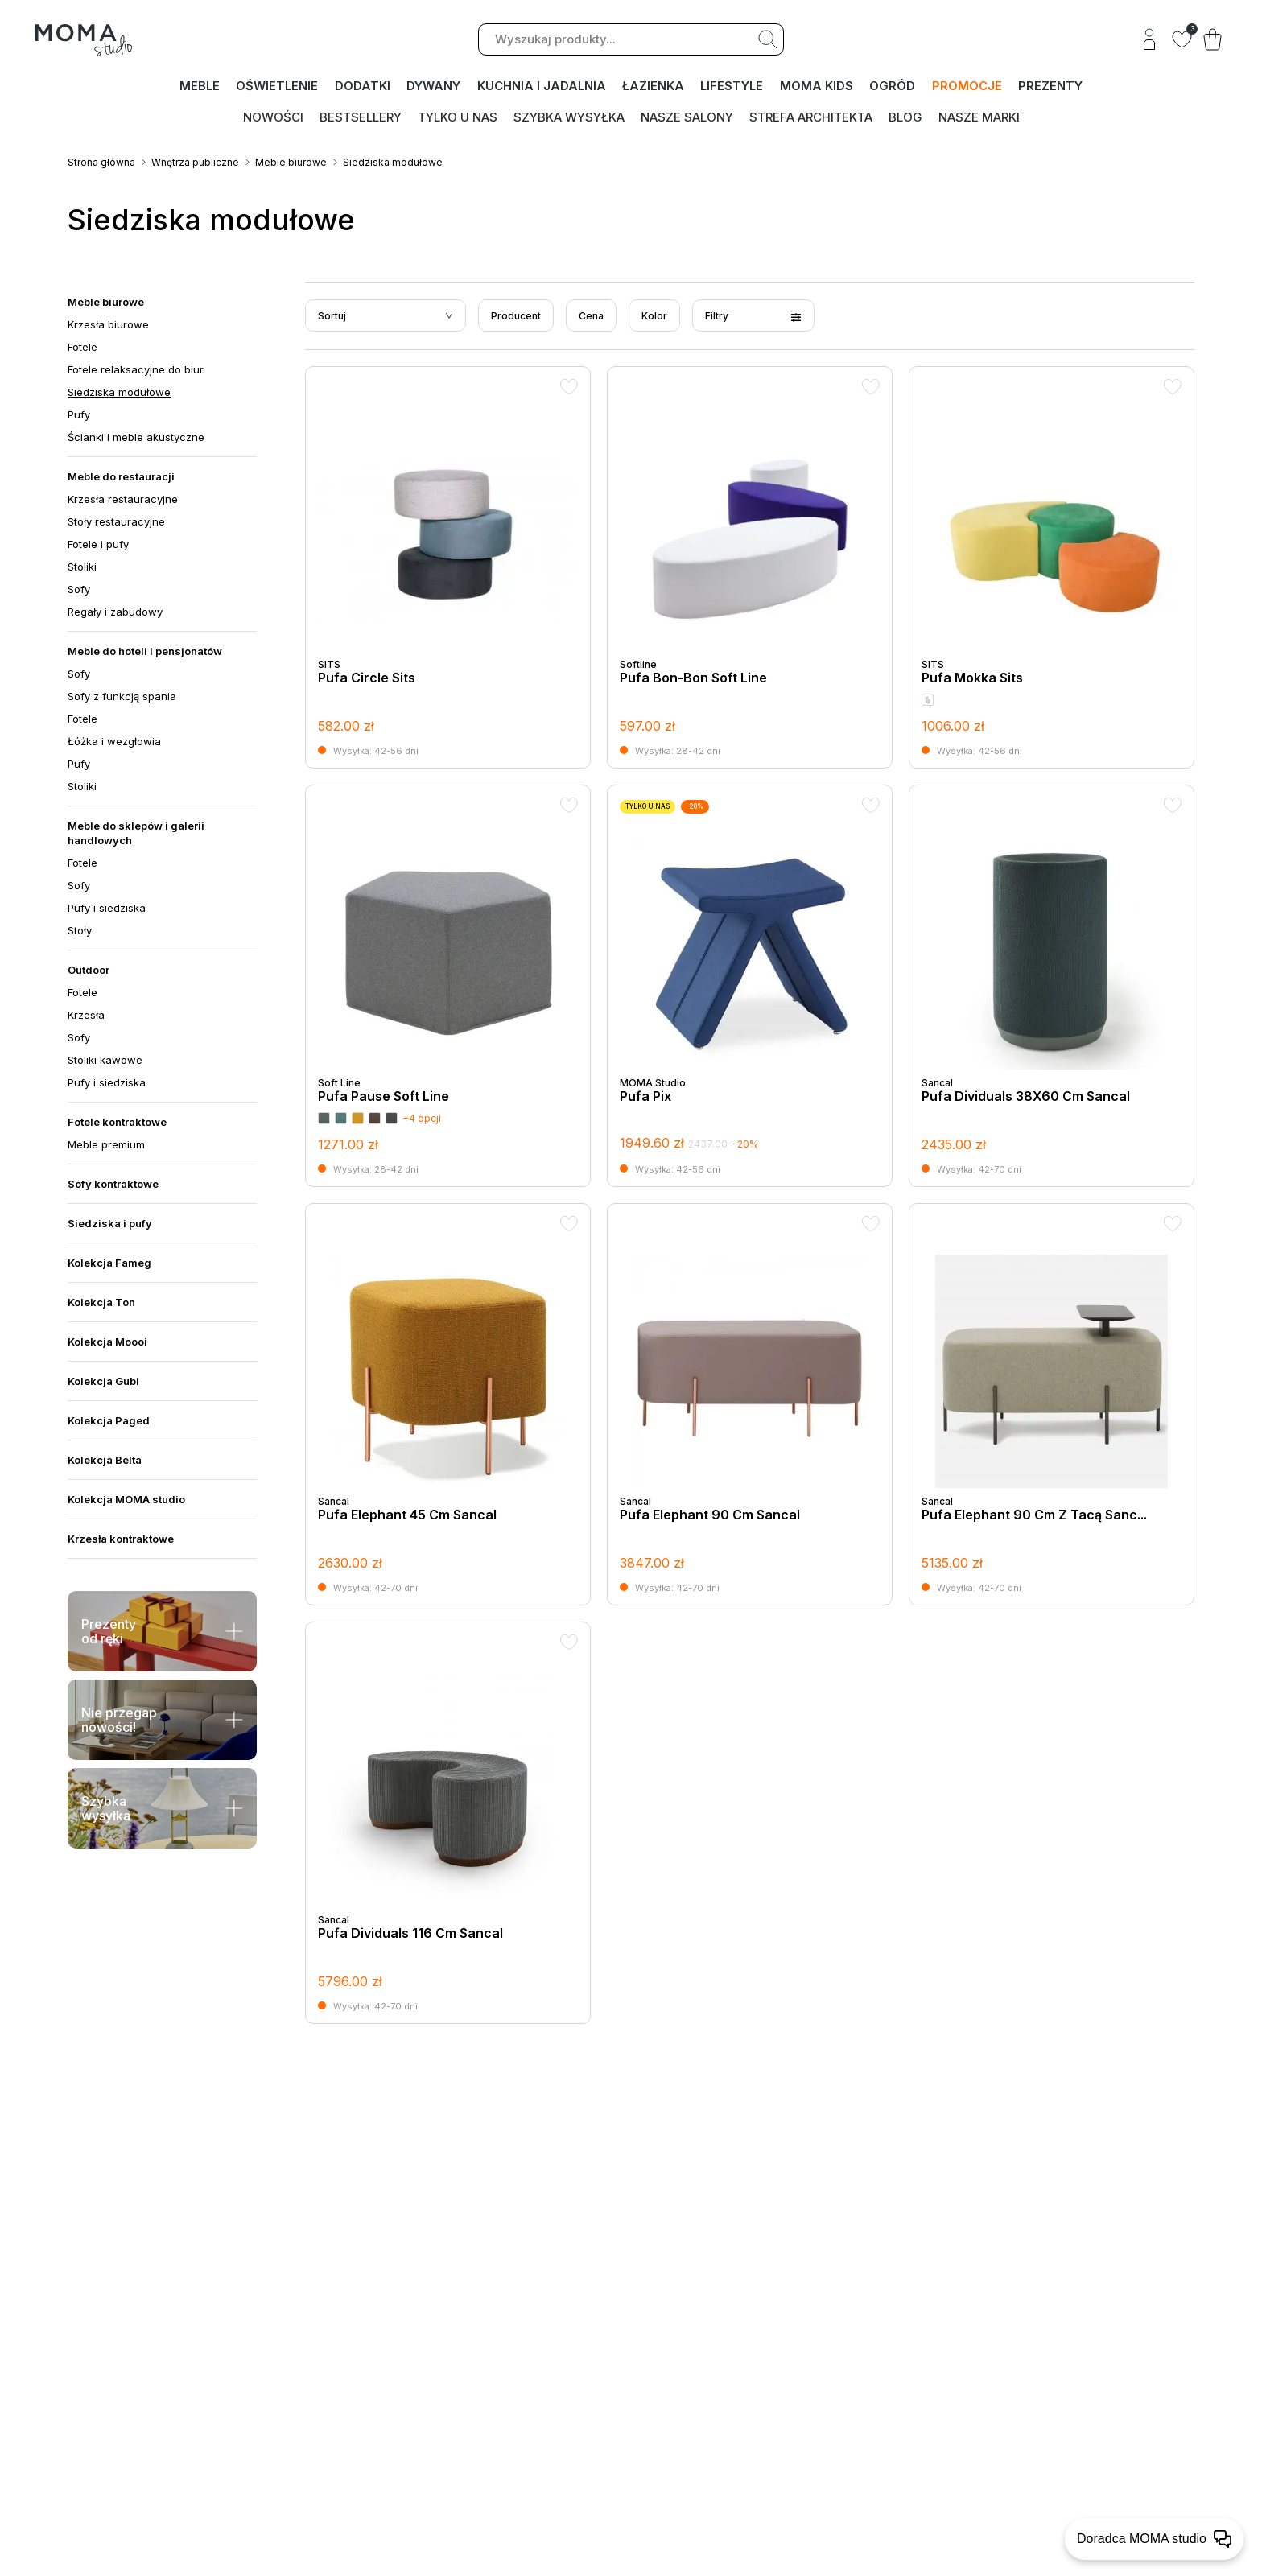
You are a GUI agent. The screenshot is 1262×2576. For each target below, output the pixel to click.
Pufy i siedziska (107, 909)
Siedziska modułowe (393, 164)
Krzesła (86, 1016)
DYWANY (434, 86)
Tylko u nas (457, 117)
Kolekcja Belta (105, 1461)
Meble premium (106, 1146)
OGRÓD (894, 86)
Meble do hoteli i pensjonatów (145, 652)
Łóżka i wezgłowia (114, 742)
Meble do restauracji (121, 478)
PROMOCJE (968, 86)
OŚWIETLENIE (278, 86)
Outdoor (88, 971)
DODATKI (363, 86)
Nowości (273, 117)
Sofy (79, 590)
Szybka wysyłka (569, 117)
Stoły (80, 931)
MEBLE (200, 86)
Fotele (82, 348)
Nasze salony (687, 117)
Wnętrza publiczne (195, 164)
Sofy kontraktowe (113, 1185)
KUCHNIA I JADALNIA (542, 86)
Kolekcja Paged (109, 1422)
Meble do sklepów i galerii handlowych (136, 834)
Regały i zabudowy (115, 613)
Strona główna (101, 164)
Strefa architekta (810, 117)
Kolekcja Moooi (107, 1343)
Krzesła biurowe (108, 325)
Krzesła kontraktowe (121, 1540)
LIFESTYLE (733, 86)
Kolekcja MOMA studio (126, 1500)
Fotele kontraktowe (117, 1123)
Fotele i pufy (98, 545)
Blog (905, 117)
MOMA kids (818, 86)
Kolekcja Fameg (109, 1264)
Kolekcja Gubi (103, 1382)
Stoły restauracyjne (116, 523)
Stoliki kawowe (105, 1061)
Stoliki (82, 568)
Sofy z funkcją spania (122, 697)
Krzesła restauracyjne (123, 500)
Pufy (79, 416)
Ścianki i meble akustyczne (136, 438)
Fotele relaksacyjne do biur (136, 371)
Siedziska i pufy (110, 1224)
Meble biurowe (291, 164)
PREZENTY (1051, 86)
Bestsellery (361, 117)
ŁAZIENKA (654, 86)
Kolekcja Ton (101, 1303)
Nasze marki (979, 117)
